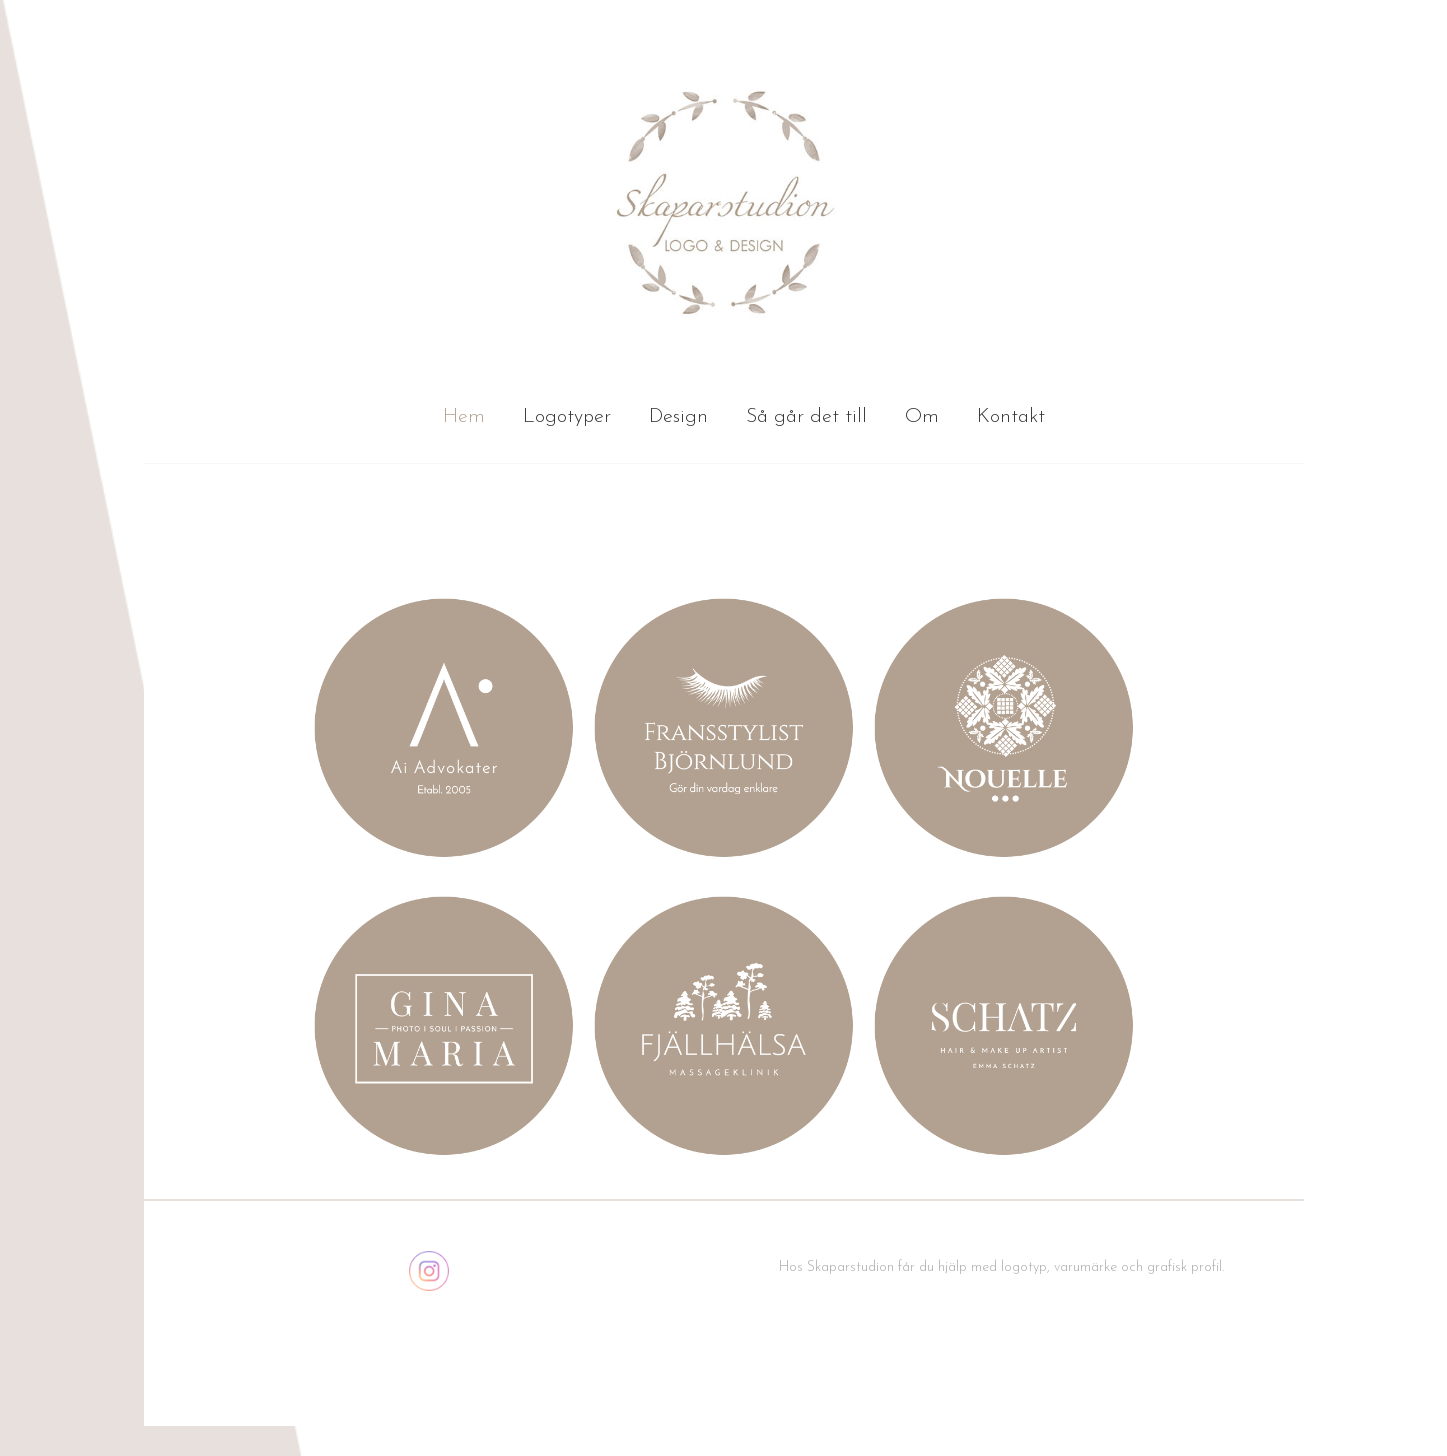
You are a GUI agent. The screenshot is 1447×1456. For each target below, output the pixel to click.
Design (678, 417)
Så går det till (806, 417)
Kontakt (1011, 417)
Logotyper (567, 417)
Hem (464, 417)
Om (922, 417)
